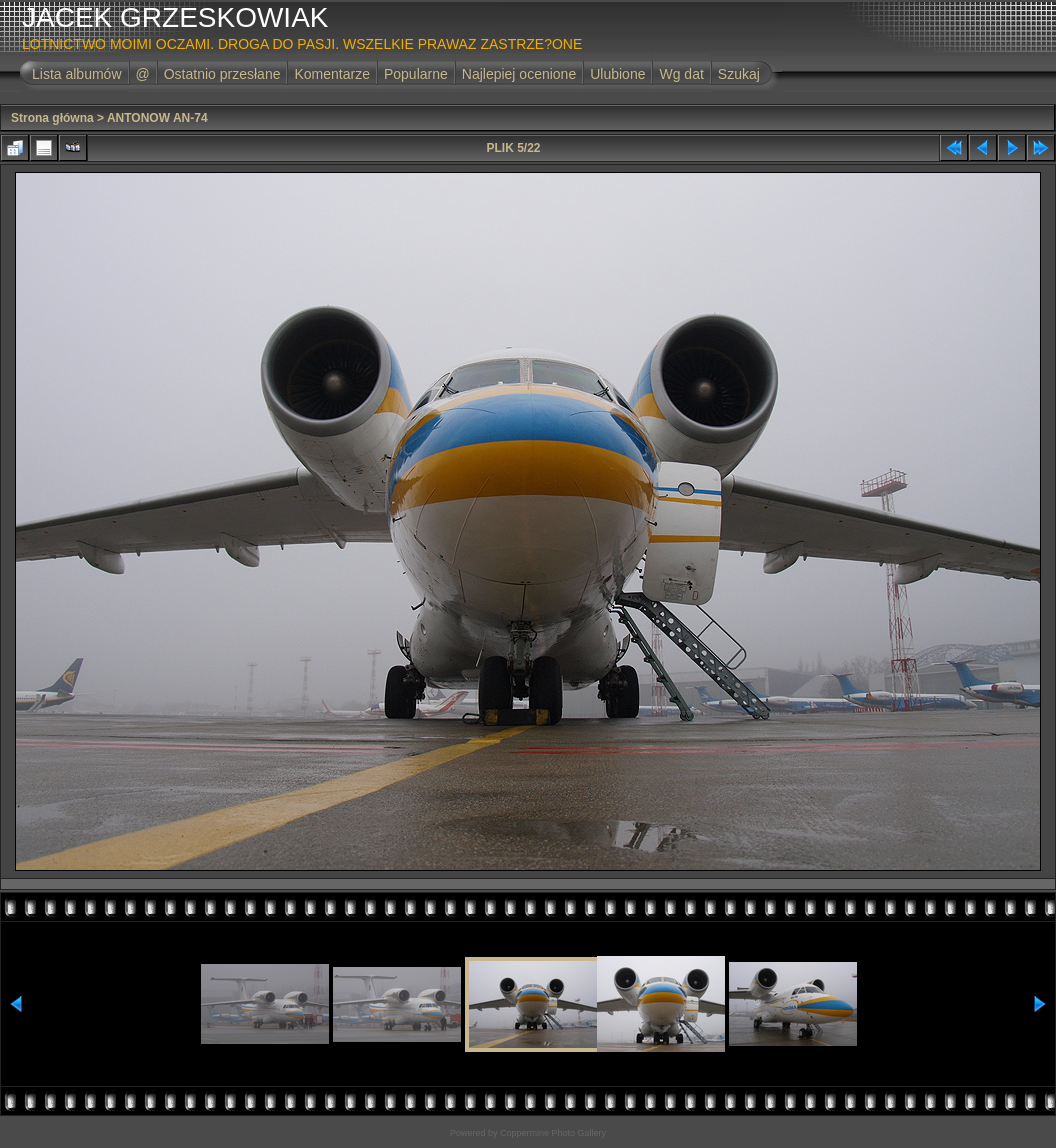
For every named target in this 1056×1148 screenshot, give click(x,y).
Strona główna (52, 118)
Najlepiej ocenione (519, 74)
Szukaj (739, 74)
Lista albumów (77, 74)
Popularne (416, 74)
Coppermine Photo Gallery (553, 1133)
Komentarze (331, 74)
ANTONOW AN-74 (157, 118)
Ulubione (617, 74)
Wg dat (681, 74)
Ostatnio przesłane (222, 74)
